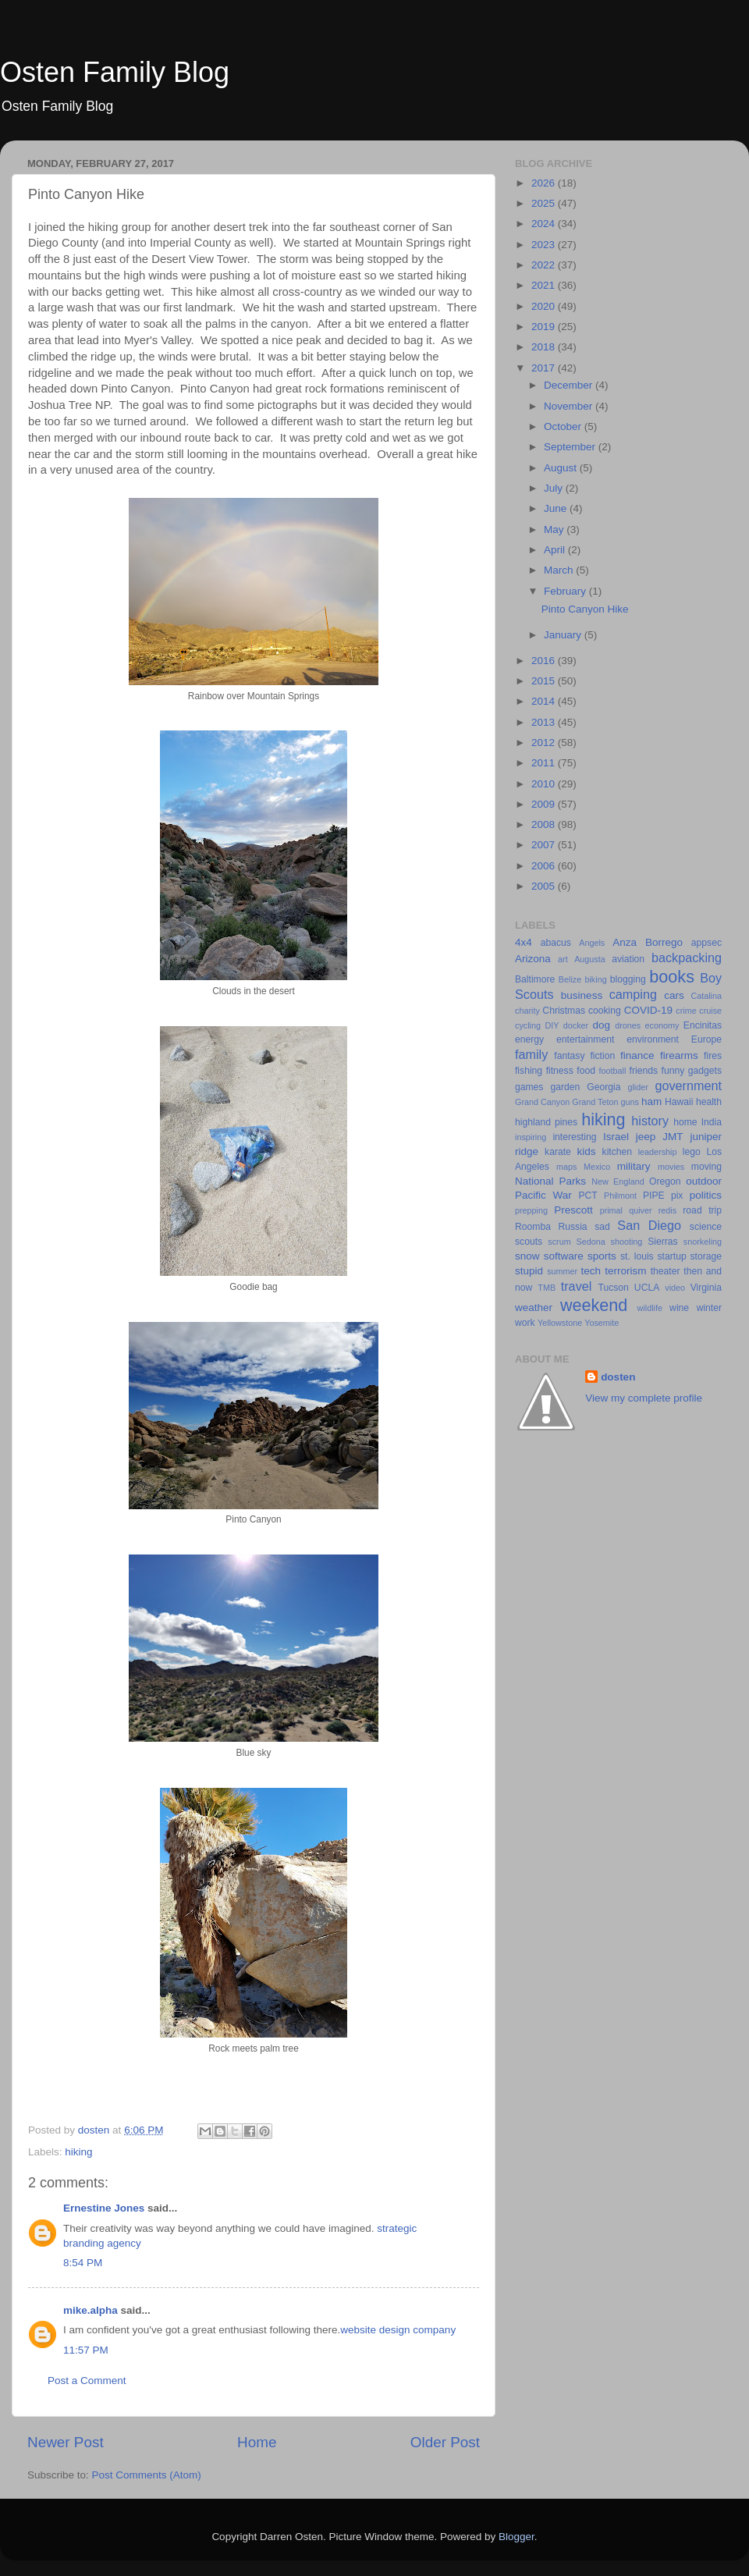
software (564, 1256)
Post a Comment (87, 2380)
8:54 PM (82, 2263)
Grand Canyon (542, 1102)
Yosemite (601, 1322)
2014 (544, 701)
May (555, 529)
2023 (544, 244)
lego (692, 1151)
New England (617, 1181)
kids (586, 1151)
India (711, 1122)
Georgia (603, 1087)
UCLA (646, 1287)
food (586, 1070)
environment (653, 1039)
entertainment (585, 1039)
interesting (574, 1137)
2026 (544, 183)
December (569, 385)
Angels (592, 942)
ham (651, 1101)
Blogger (516, 2536)
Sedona (591, 1241)
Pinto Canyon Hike (585, 609)
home (685, 1122)
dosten (618, 1377)
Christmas (563, 1010)
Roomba (533, 1226)
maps (566, 1166)
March (560, 570)
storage (706, 1256)
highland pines (546, 1122)
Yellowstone (560, 1322)
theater (665, 1271)
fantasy (569, 1055)
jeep (646, 1136)
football (613, 1070)
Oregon (665, 1181)
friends (644, 1070)
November (569, 406)
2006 (544, 866)
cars (674, 995)
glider (637, 1087)
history (650, 1121)
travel (576, 1286)
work (525, 1322)
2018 (544, 347)
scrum (559, 1241)
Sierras (662, 1241)
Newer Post (65, 2442)
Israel (616, 1136)
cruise (710, 1010)
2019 (544, 326)
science (706, 1226)
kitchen (617, 1151)
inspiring (530, 1137)
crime (686, 1010)
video (675, 1287)
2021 (544, 285)
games (529, 1087)
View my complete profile (643, 1398)
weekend (593, 1305)
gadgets (705, 1070)
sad (602, 1226)
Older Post (445, 2442)
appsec (706, 942)
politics (706, 1195)
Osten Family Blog (114, 72)
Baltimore (535, 979)
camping (633, 994)
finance (637, 1055)
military (634, 1166)
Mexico (597, 1166)
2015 (544, 681)
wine (679, 1307)
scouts (528, 1241)
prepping (531, 1210)
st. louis (637, 1256)
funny (673, 1070)
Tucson (613, 1287)
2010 (544, 784)
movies (671, 1166)
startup (672, 1256)
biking (595, 979)
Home (256, 2442)
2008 (544, 824)
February (566, 591)
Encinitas (702, 1025)
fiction (602, 1055)
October (564, 426)
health (709, 1101)
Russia (572, 1226)
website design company (398, 2330)
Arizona (533, 959)
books (671, 976)
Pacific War (543, 1195)
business (581, 995)
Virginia (706, 1287)
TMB (547, 1287)
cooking (604, 1010)
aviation (628, 959)
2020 (544, 306)
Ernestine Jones (103, 2208)
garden (565, 1087)
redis (667, 1210)
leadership (657, 1152)
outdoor (704, 1181)
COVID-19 (648, 1010)
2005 (544, 886)
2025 (544, 203)
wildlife (649, 1308)
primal (611, 1210)
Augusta (589, 959)
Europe (706, 1039)
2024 (544, 223)
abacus (556, 942)
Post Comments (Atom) (146, 2475)
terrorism (625, 1271)
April (556, 550)
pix (677, 1195)
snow (527, 1256)
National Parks (550, 1181)
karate (558, 1151)
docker (575, 1025)
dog (602, 1025)
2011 (544, 763)
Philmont (620, 1195)
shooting (627, 1241)
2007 (544, 845)
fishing (528, 1070)
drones (628, 1025)
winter (709, 1307)
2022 (544, 265)
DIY (552, 1025)
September (571, 447)
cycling (528, 1025)
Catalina (706, 995)
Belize (570, 979)
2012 (544, 742)
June (557, 508)
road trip (702, 1210)
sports (601, 1256)
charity (527, 1010)
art (563, 959)
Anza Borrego (647, 942)
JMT (672, 1136)
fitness (559, 1070)
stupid (529, 1271)
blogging (628, 979)
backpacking (686, 957)
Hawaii (679, 1101)
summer (562, 1271)
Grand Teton (595, 1102)
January (564, 635)
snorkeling (702, 1241)
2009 (544, 804)
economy (662, 1025)
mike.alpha (90, 2310)
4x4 (523, 942)
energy (529, 1039)
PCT (587, 1195)
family (531, 1054)
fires (713, 1055)
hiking (78, 2152)
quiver (640, 1210)
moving (706, 1166)
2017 (544, 368)
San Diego (649, 1225)
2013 (544, 722)
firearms (679, 1055)
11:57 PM (85, 2350)
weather (533, 1307)
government (688, 1085)
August (562, 468)
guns (630, 1102)
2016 (544, 660)
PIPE (654, 1195)
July (555, 488)
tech (591, 1271)
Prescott (573, 1210)
